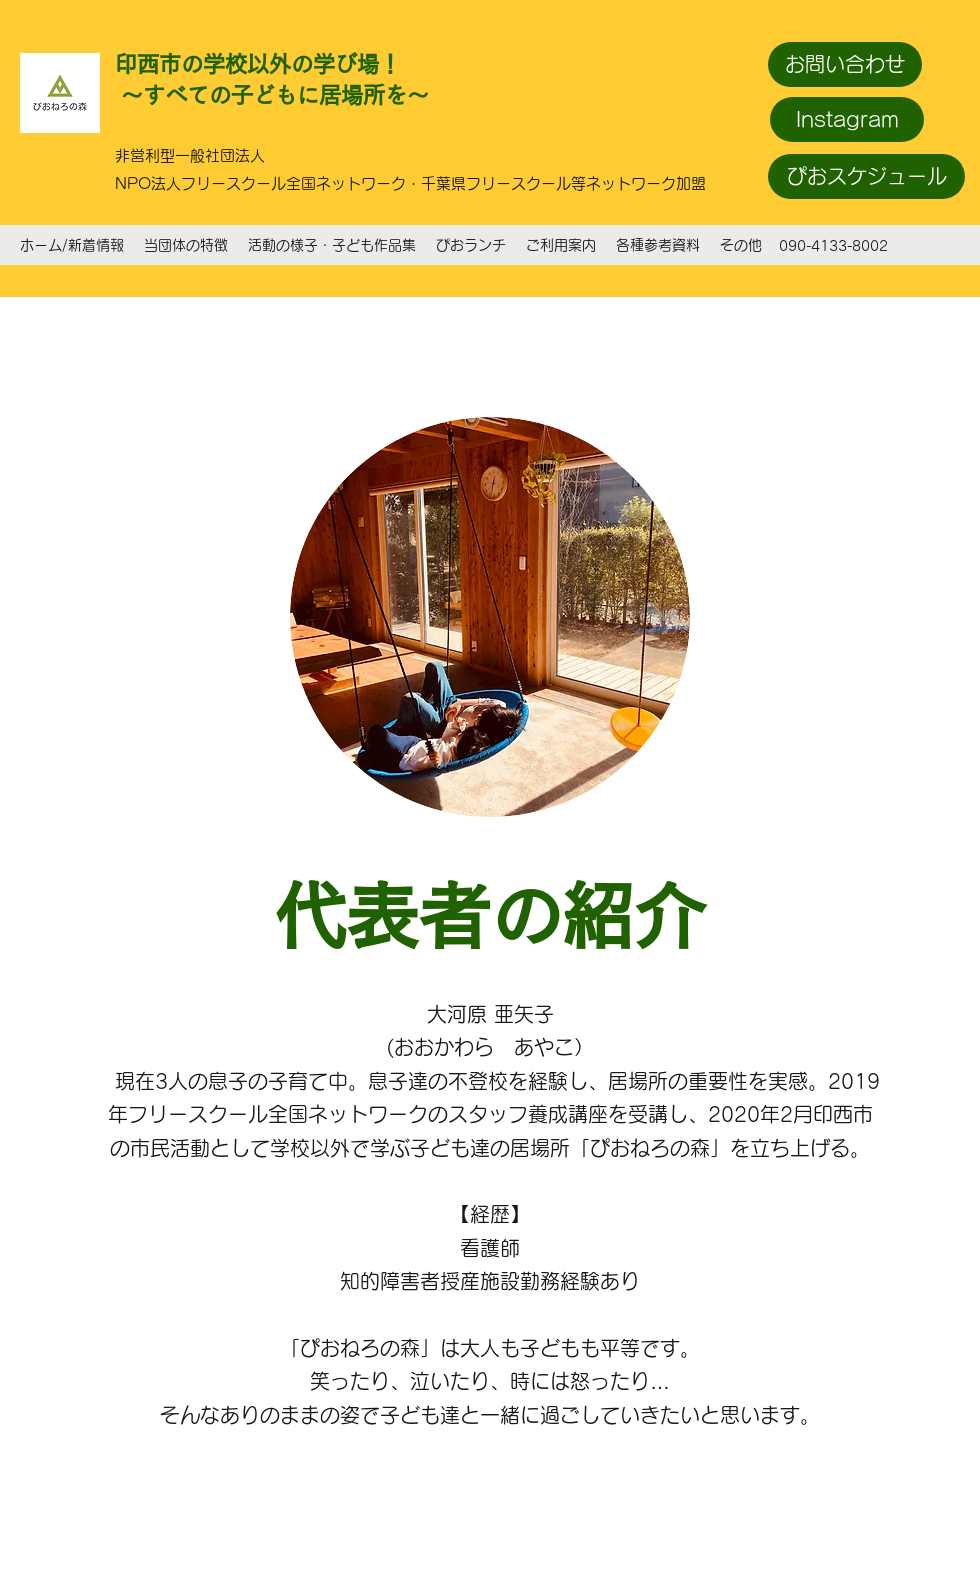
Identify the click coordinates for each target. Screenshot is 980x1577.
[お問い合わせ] (845, 64)
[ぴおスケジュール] (866, 176)
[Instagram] (847, 119)
